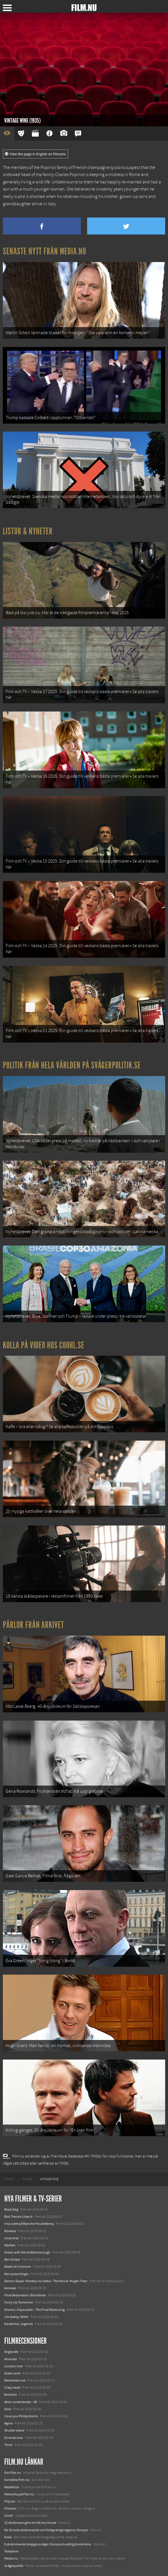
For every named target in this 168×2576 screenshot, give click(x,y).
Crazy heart (12, 2387)
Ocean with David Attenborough (27, 2252)
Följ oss (9, 2501)
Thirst (8, 2445)
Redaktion (11, 2487)
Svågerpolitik (13, 2566)
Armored (10, 2359)
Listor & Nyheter (28, 531)
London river (13, 2366)
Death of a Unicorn (17, 2267)
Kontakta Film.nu (16, 2480)
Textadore (11, 2551)
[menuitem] (9, 2179)
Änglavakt (11, 2352)
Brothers (10, 2395)
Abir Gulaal (12, 2259)
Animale (10, 2288)
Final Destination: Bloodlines (25, 2295)
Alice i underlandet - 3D (20, 2402)
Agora (8, 2423)
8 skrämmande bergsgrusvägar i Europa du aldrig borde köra (47, 2544)
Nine (7, 2409)
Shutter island (14, 2430)
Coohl (8, 2516)
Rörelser (10, 2231)
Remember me (14, 2380)
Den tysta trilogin (16, 2274)
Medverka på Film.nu (19, 2494)
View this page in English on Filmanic (35, 154)
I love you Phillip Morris (21, 2416)
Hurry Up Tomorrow (18, 2302)
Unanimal (11, 2238)
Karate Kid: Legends (18, 2324)
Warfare (9, 2245)
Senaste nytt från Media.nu (44, 251)
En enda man (13, 2438)
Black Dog (11, 2209)
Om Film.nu (12, 2473)
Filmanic (10, 2508)
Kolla (8, 2537)
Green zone (12, 2373)
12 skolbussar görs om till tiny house (30, 2523)
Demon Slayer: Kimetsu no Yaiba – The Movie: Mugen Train (45, 2281)
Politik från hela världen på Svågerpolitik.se (72, 1065)
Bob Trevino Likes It (18, 2217)
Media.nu (11, 2558)
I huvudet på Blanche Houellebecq (29, 2224)
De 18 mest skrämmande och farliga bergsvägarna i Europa (46, 2530)
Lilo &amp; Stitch (16, 2317)
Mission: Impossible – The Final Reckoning (34, 2310)
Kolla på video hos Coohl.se (43, 1345)
